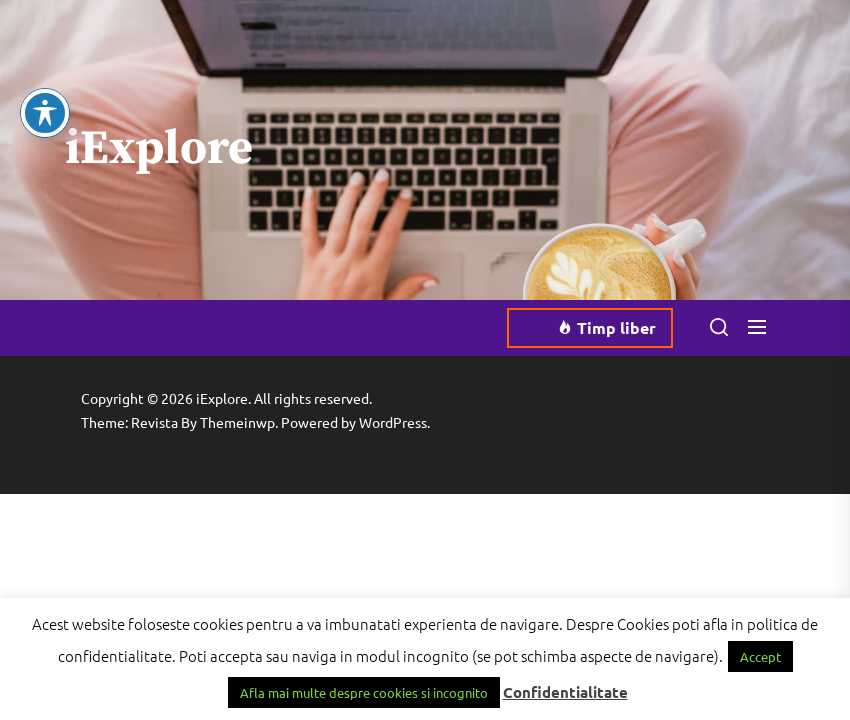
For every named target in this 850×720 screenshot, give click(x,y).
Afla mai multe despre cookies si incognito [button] (364, 692)
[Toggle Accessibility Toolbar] (45, 91)
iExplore (159, 150)
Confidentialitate (565, 692)
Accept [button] (760, 656)
